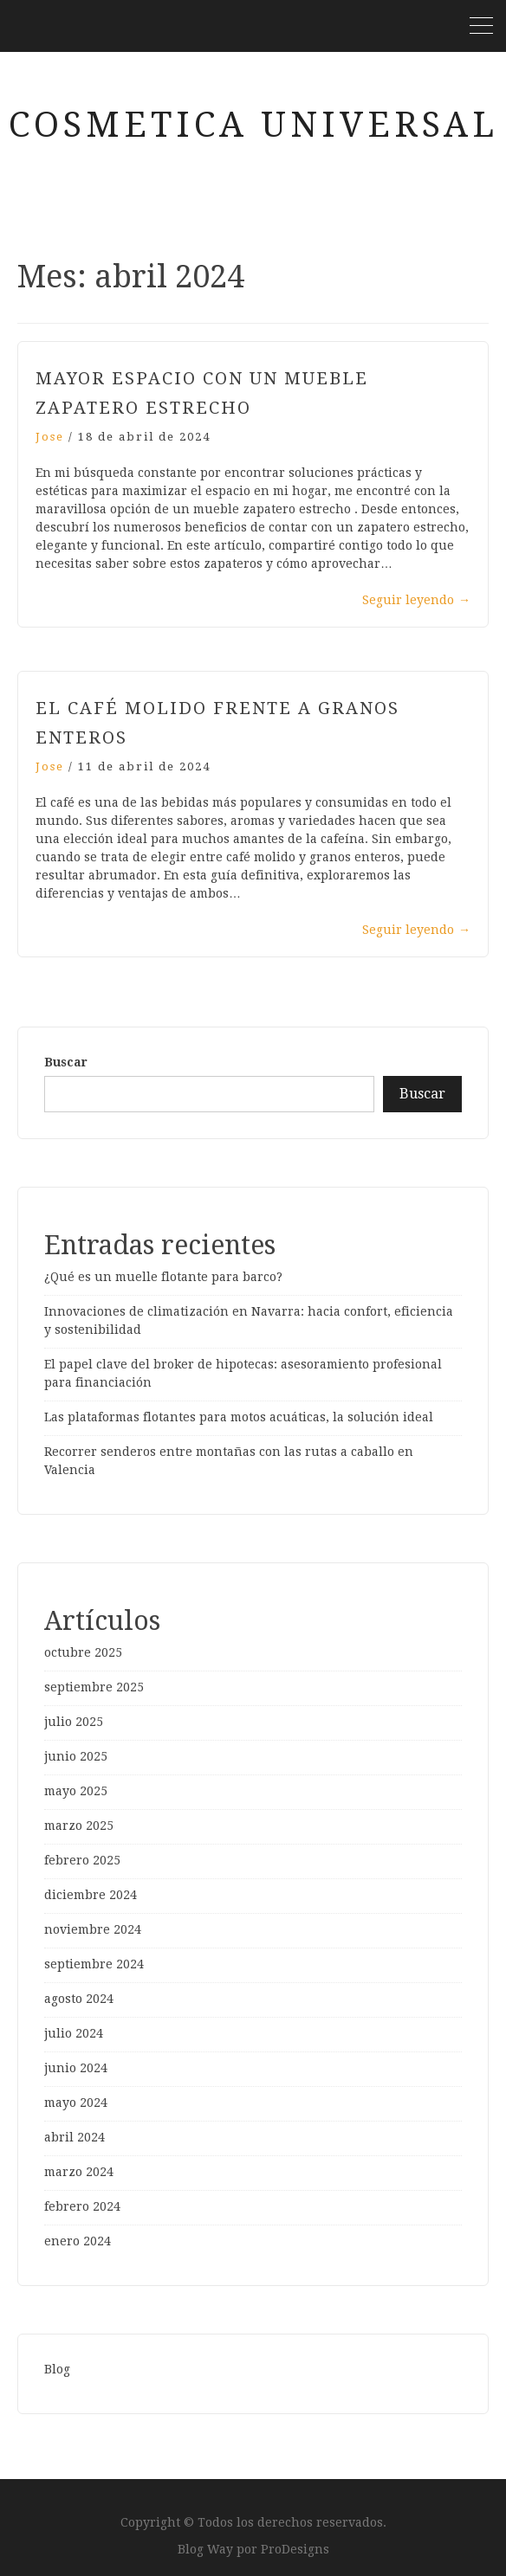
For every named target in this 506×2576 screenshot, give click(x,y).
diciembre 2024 (90, 1895)
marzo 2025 (79, 1825)
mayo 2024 (75, 2102)
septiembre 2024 (94, 1964)
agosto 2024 (79, 1999)
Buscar (66, 1062)
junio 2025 (75, 1756)
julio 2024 (73, 2033)
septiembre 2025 (94, 1687)
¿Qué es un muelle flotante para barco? (163, 1277)
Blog (57, 2369)
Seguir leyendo (416, 600)
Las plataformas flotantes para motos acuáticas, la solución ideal (238, 1417)
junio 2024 (75, 2068)
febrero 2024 (82, 2206)
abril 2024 (74, 2137)
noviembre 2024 (92, 1929)
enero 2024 (77, 2241)
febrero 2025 (82, 1860)
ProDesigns (295, 2549)
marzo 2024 (79, 2172)
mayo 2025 (75, 1791)
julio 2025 (73, 1722)
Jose (50, 436)
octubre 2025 (83, 1652)
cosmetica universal (253, 125)
